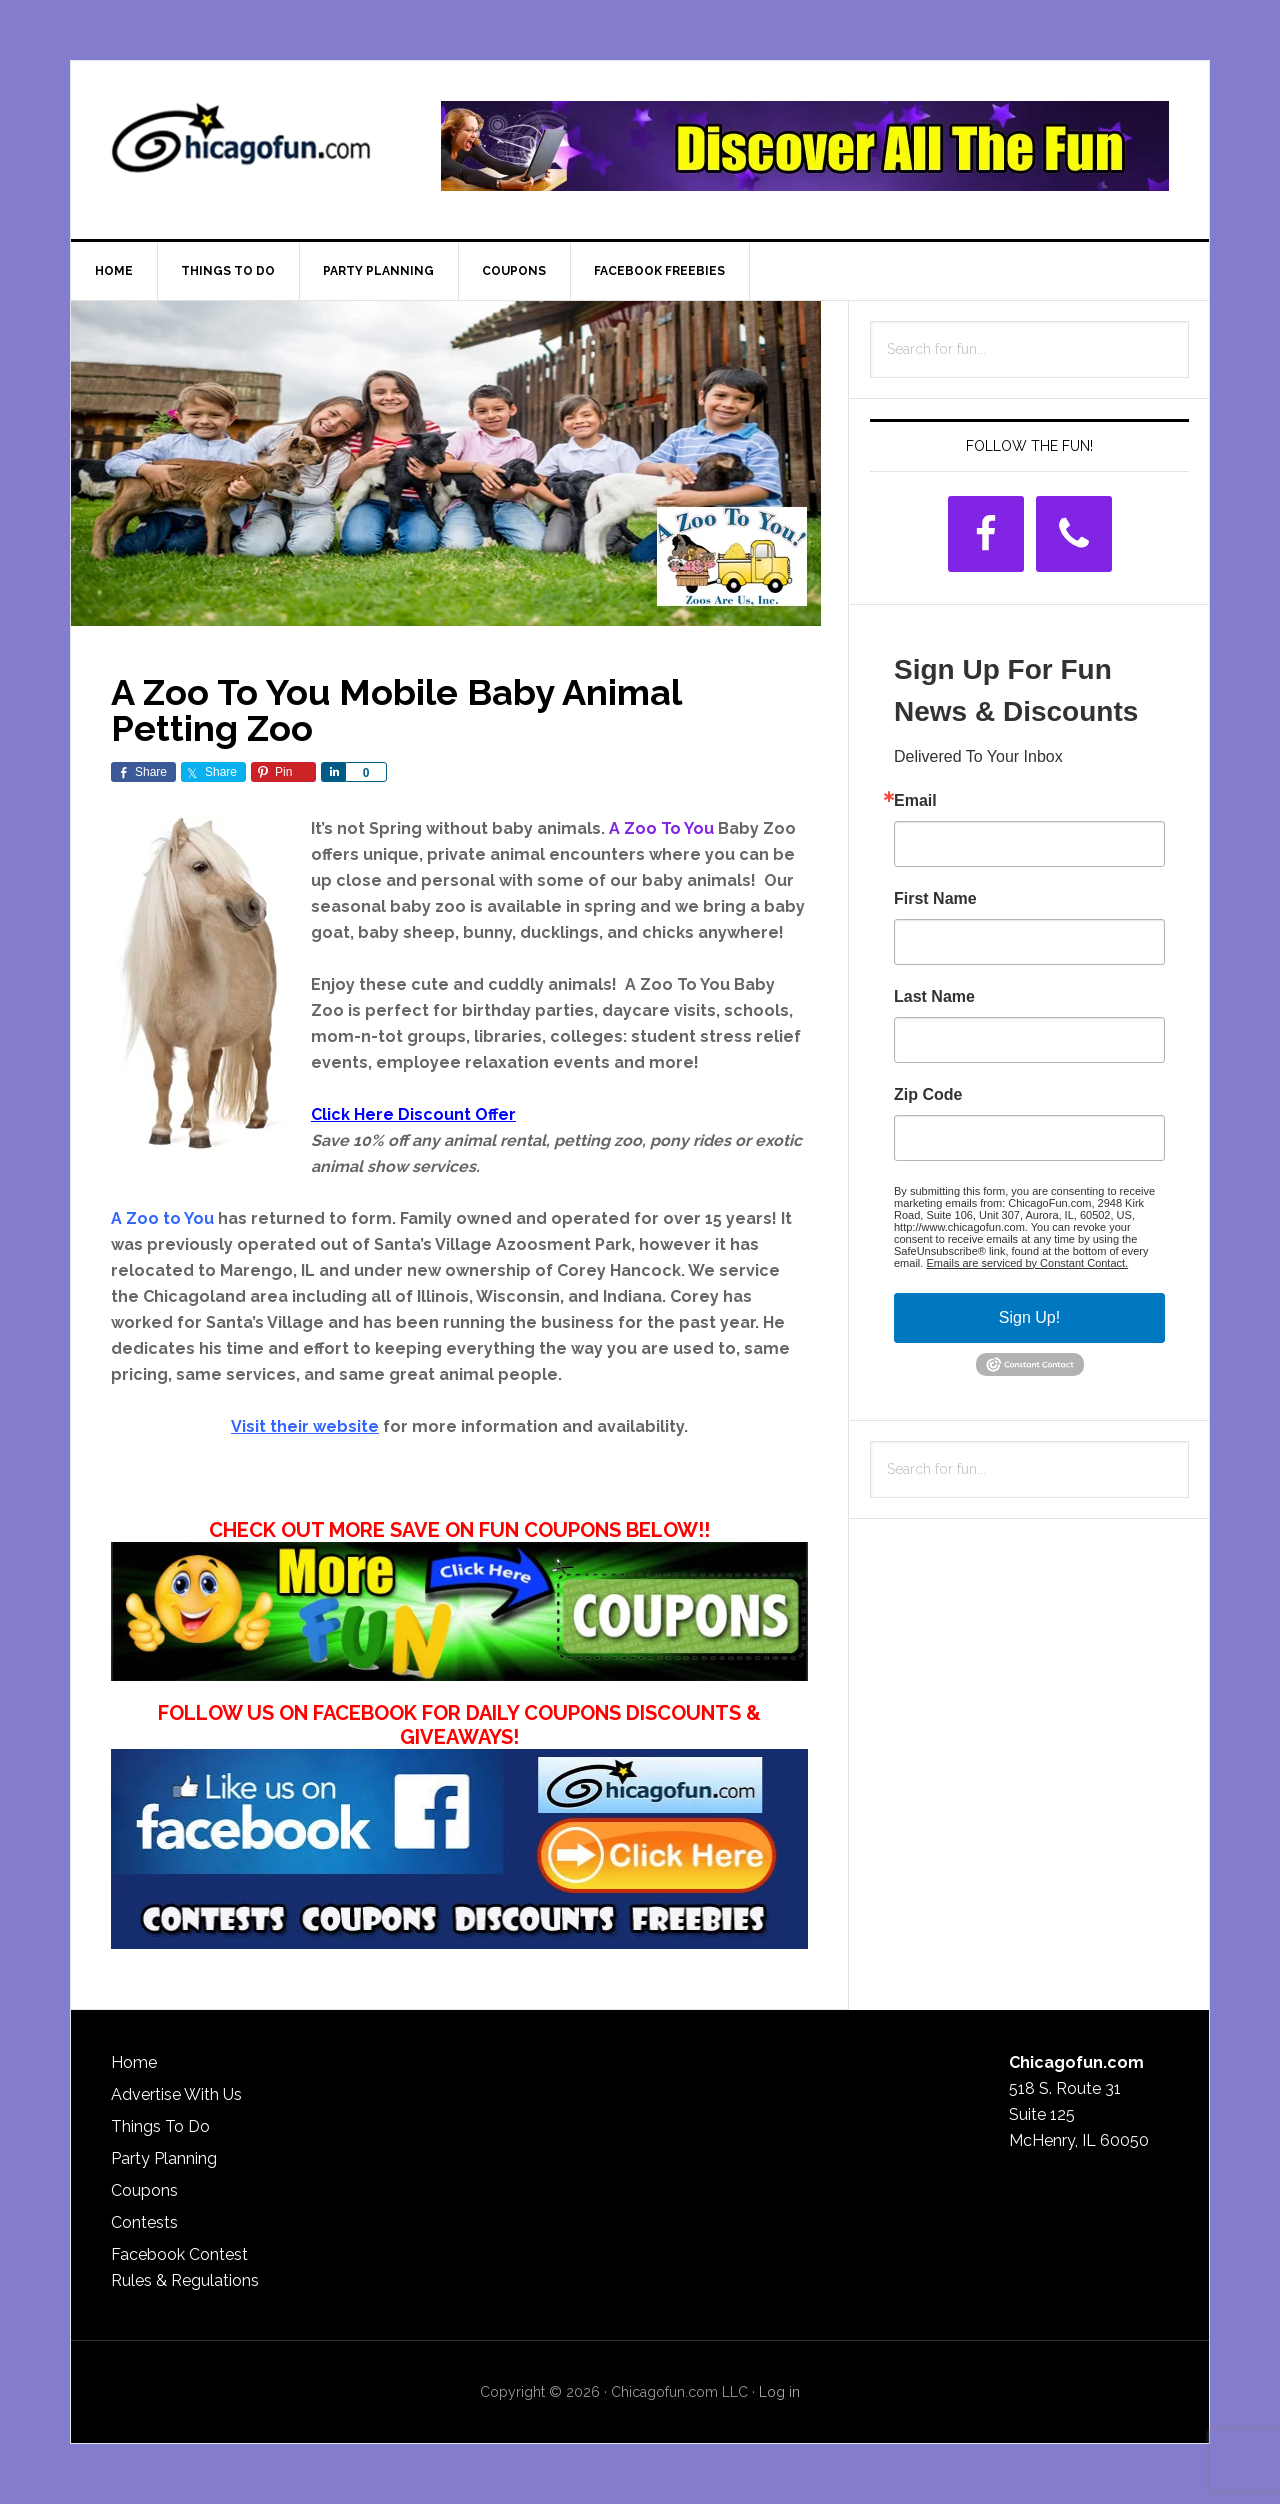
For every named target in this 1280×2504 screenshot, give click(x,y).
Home (134, 2062)
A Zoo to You (162, 1218)
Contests (144, 2222)
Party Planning (164, 2158)
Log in (779, 2392)
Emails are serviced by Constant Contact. (1027, 1263)
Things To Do (160, 2126)
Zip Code (928, 1095)
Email (915, 801)
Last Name (934, 997)
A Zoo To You (661, 828)
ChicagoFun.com (241, 146)
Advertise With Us (176, 2094)
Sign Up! (1029, 1317)
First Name (935, 899)
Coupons (144, 2190)
